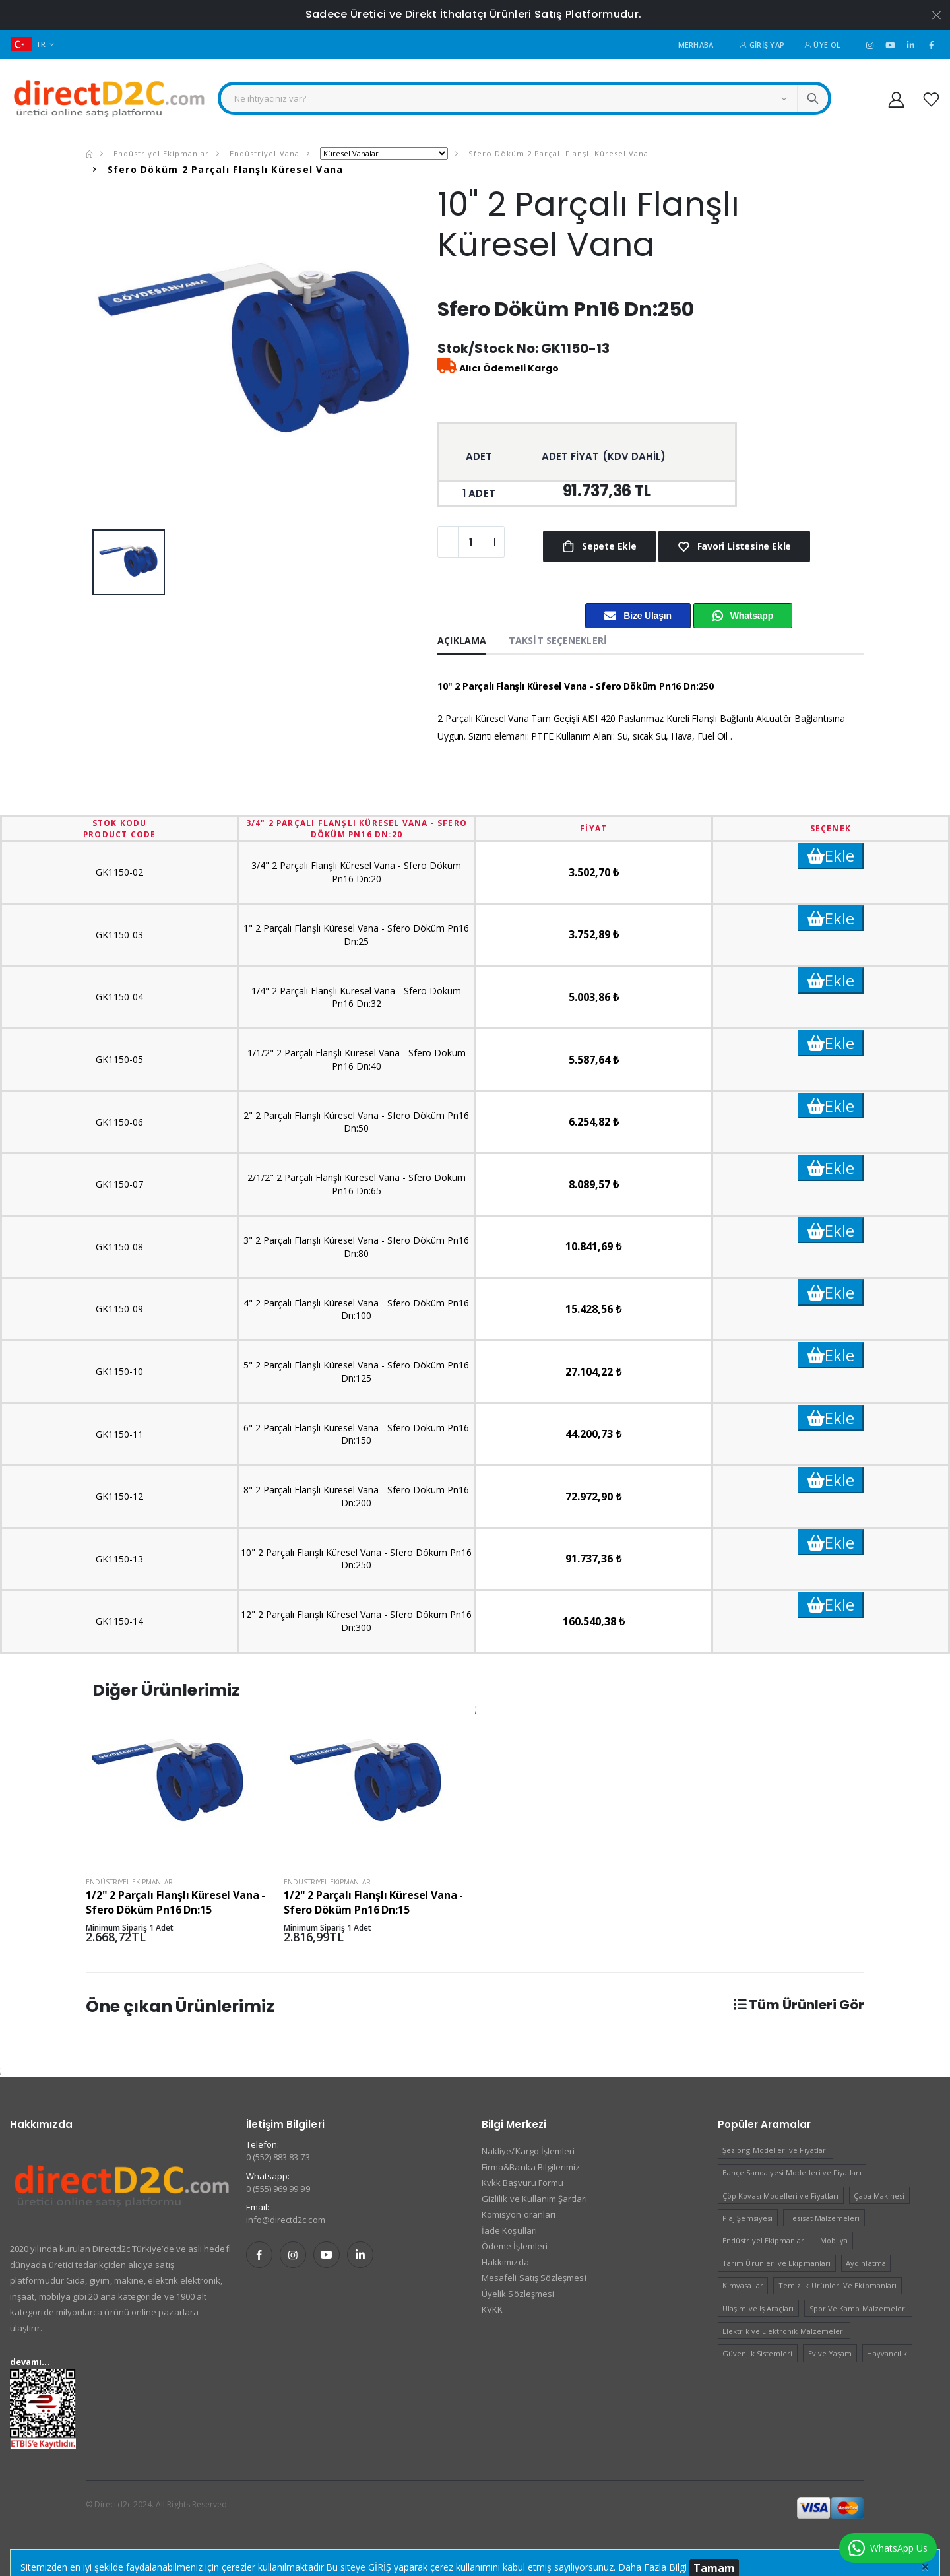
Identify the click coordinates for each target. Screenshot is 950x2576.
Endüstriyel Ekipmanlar (160, 153)
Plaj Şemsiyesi (747, 2218)
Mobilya (834, 2240)
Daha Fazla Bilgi (652, 2567)
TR (28, 44)
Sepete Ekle (607, 546)
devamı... (30, 2361)
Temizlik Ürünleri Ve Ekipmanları (837, 2285)
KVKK (492, 2309)
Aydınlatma (866, 2263)
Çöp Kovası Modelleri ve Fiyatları (780, 2196)
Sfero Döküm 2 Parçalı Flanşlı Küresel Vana (557, 153)
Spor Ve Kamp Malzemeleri (858, 2308)
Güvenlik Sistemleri (757, 2353)
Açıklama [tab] (461, 640)
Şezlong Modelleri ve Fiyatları (775, 2150)
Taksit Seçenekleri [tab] (558, 640)
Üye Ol (822, 44)
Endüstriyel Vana (263, 153)
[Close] (925, 2566)
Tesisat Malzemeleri (824, 2218)
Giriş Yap (762, 44)
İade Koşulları (509, 2230)
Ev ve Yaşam (830, 2353)
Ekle (830, 855)
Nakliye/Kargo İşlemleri (528, 2151)
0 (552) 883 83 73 (278, 2157)
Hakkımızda (505, 2262)
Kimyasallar (742, 2285)
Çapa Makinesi (879, 2196)
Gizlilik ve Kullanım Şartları (534, 2199)
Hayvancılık (887, 2353)
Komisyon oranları (518, 2214)
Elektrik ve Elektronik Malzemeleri (783, 2331)
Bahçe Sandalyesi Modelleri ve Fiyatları (792, 2172)
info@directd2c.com (285, 2220)
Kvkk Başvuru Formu (522, 2183)
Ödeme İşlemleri (515, 2246)
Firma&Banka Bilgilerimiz (531, 2167)
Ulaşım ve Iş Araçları (758, 2308)
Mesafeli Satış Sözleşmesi (534, 2278)
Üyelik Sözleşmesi (518, 2294)
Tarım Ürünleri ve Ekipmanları (776, 2263)
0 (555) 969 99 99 (278, 2189)
